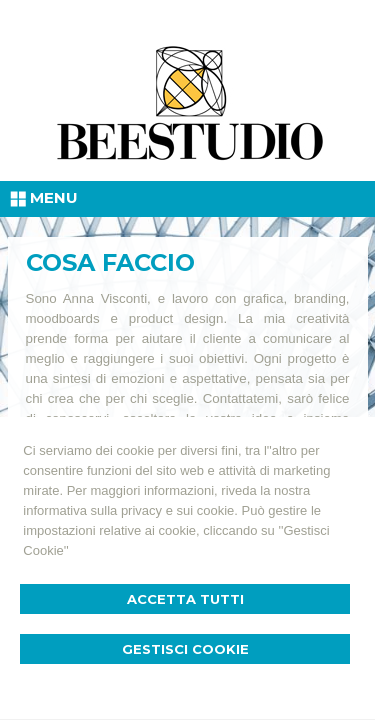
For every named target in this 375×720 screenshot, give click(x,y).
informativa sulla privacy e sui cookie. (130, 510)
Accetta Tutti (185, 599)
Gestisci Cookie (185, 649)
